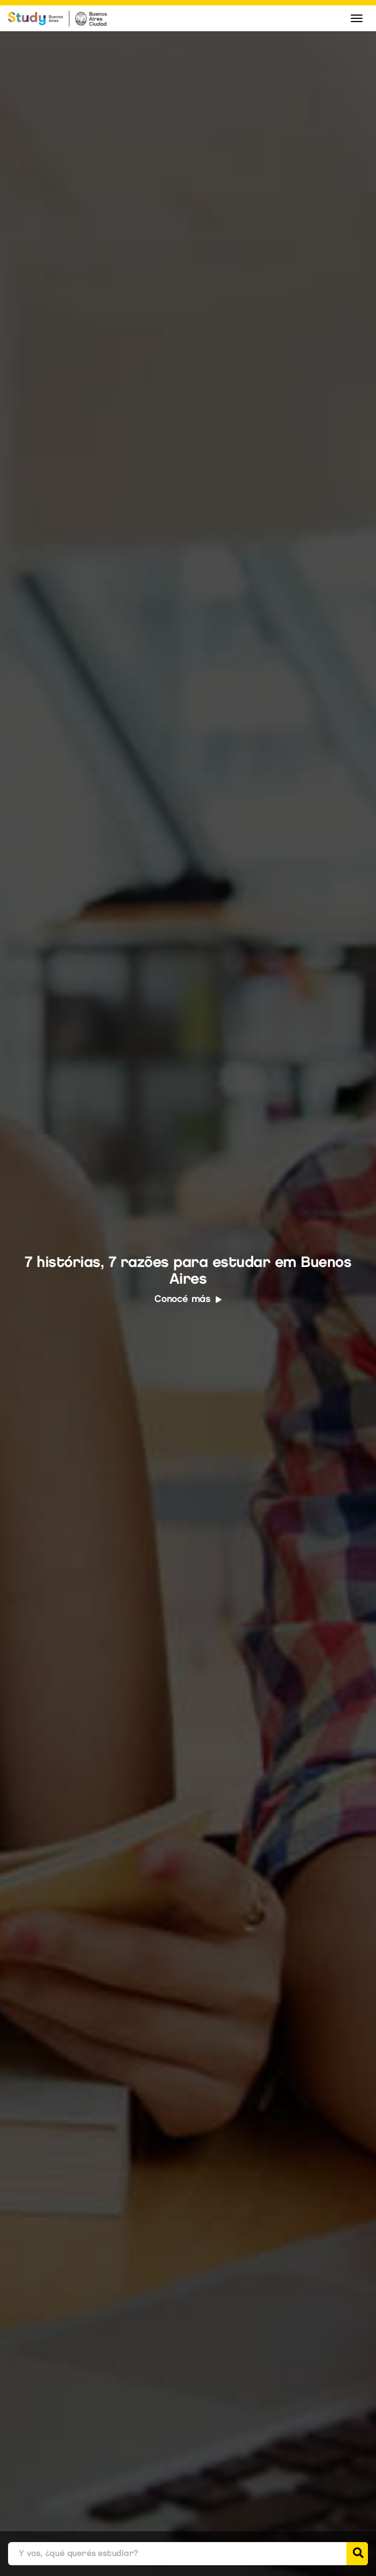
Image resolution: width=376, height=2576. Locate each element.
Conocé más (188, 1299)
